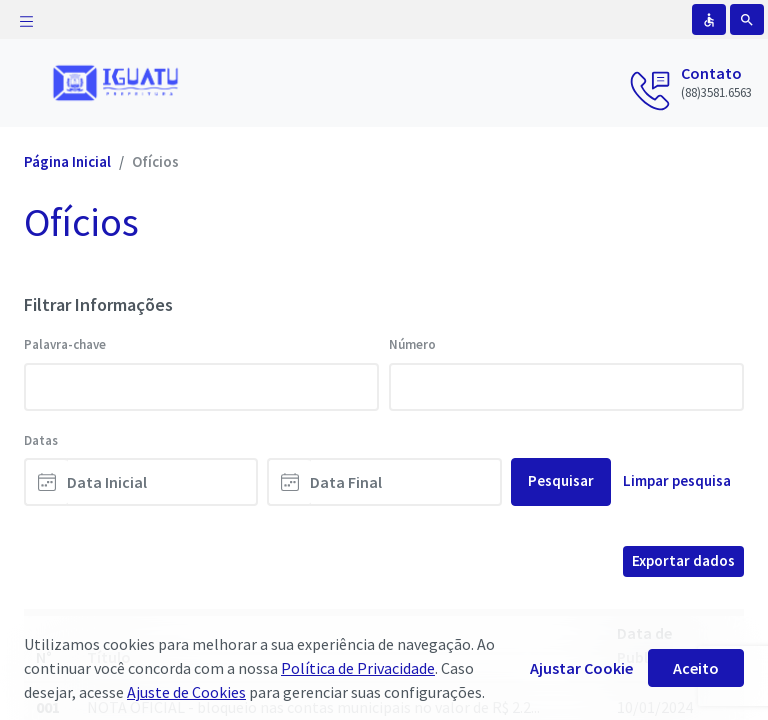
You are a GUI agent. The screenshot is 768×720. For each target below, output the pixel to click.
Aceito (696, 668)
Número (412, 344)
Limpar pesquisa (677, 480)
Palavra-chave (65, 344)
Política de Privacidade (358, 668)
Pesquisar (561, 480)
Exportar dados (683, 560)
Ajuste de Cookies (186, 692)
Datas (41, 440)
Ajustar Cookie (581, 668)
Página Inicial (67, 161)
